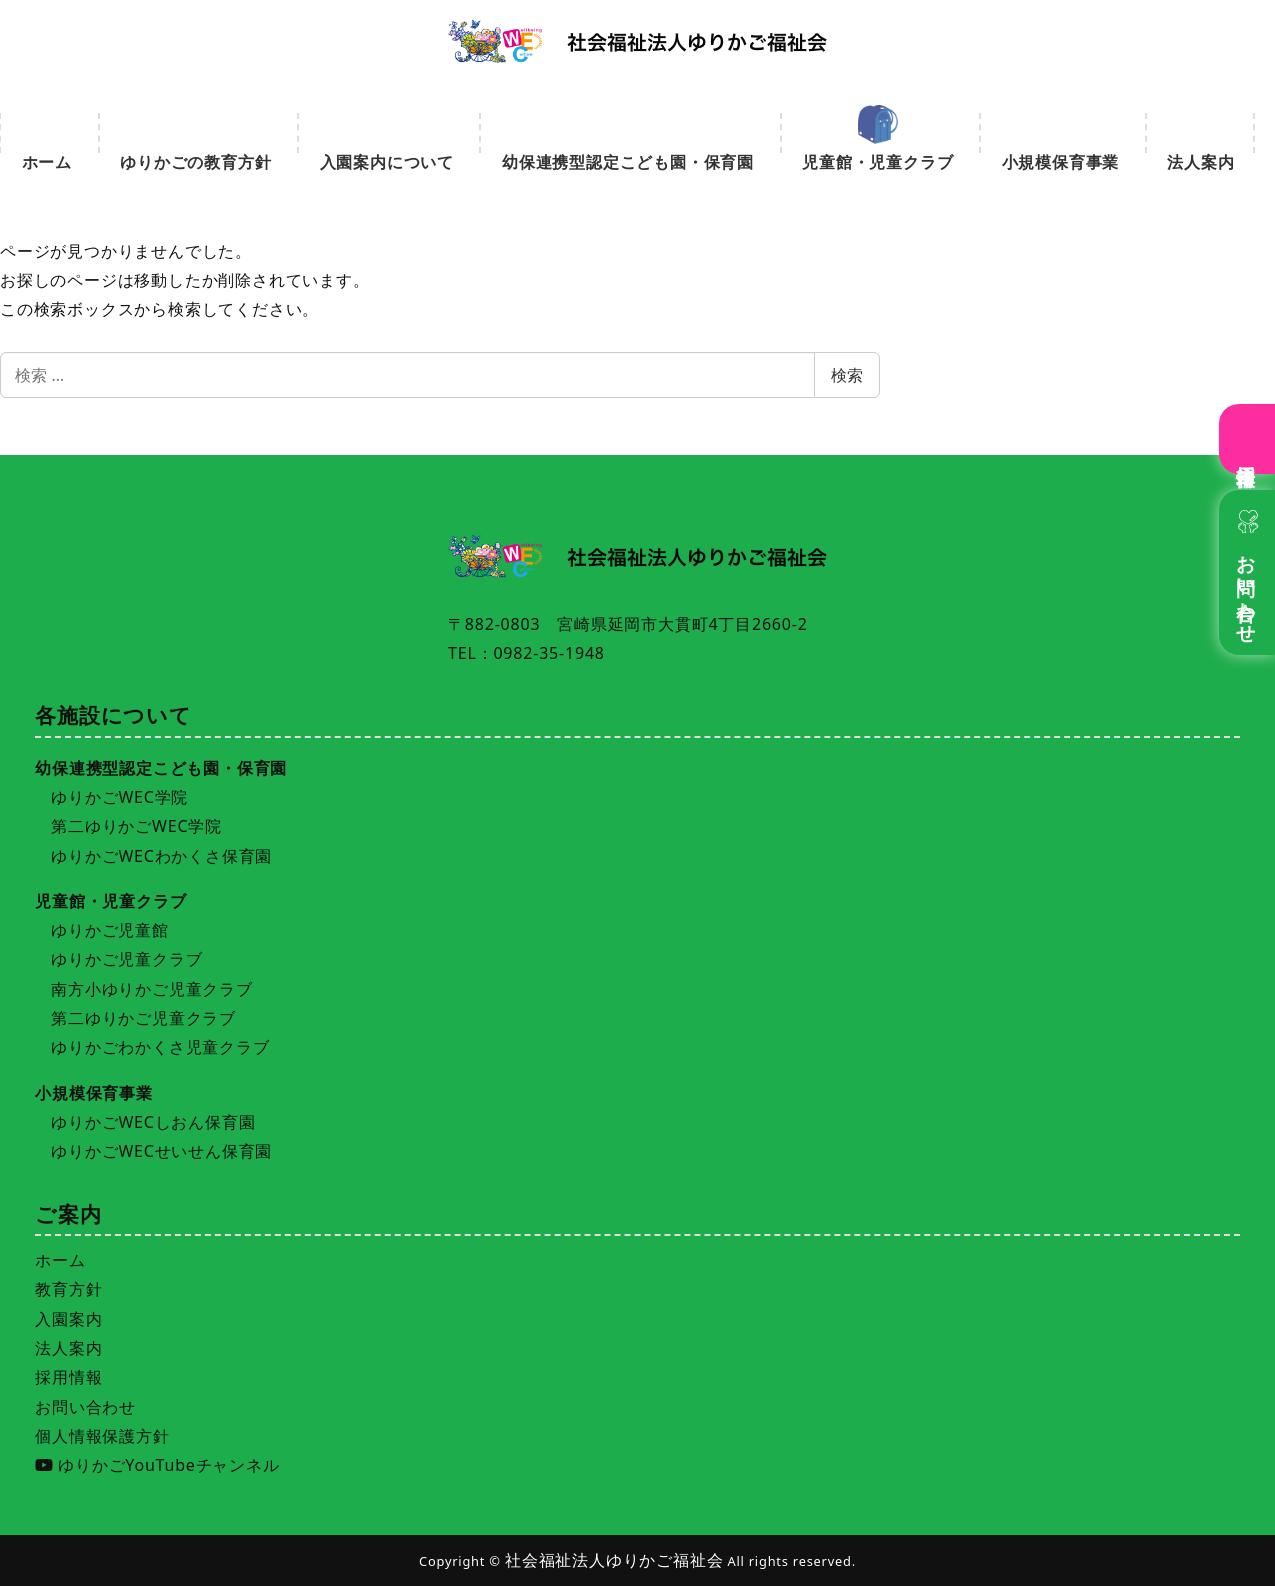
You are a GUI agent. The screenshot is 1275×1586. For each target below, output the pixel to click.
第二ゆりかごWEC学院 (136, 826)
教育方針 (68, 1289)
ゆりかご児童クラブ (126, 959)
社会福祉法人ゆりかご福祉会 (614, 1560)
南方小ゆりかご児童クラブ (152, 989)
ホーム (60, 1260)
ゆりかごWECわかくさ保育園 (161, 856)
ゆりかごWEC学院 (119, 797)
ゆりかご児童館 (110, 930)
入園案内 (68, 1319)
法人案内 (68, 1348)
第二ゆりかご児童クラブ (143, 1018)
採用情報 (1247, 452)
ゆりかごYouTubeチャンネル (157, 1465)
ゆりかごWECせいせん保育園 (161, 1151)
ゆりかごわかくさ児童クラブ (160, 1047)
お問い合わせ (1247, 588)
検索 (847, 375)
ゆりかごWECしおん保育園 (153, 1122)
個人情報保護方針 (102, 1436)
